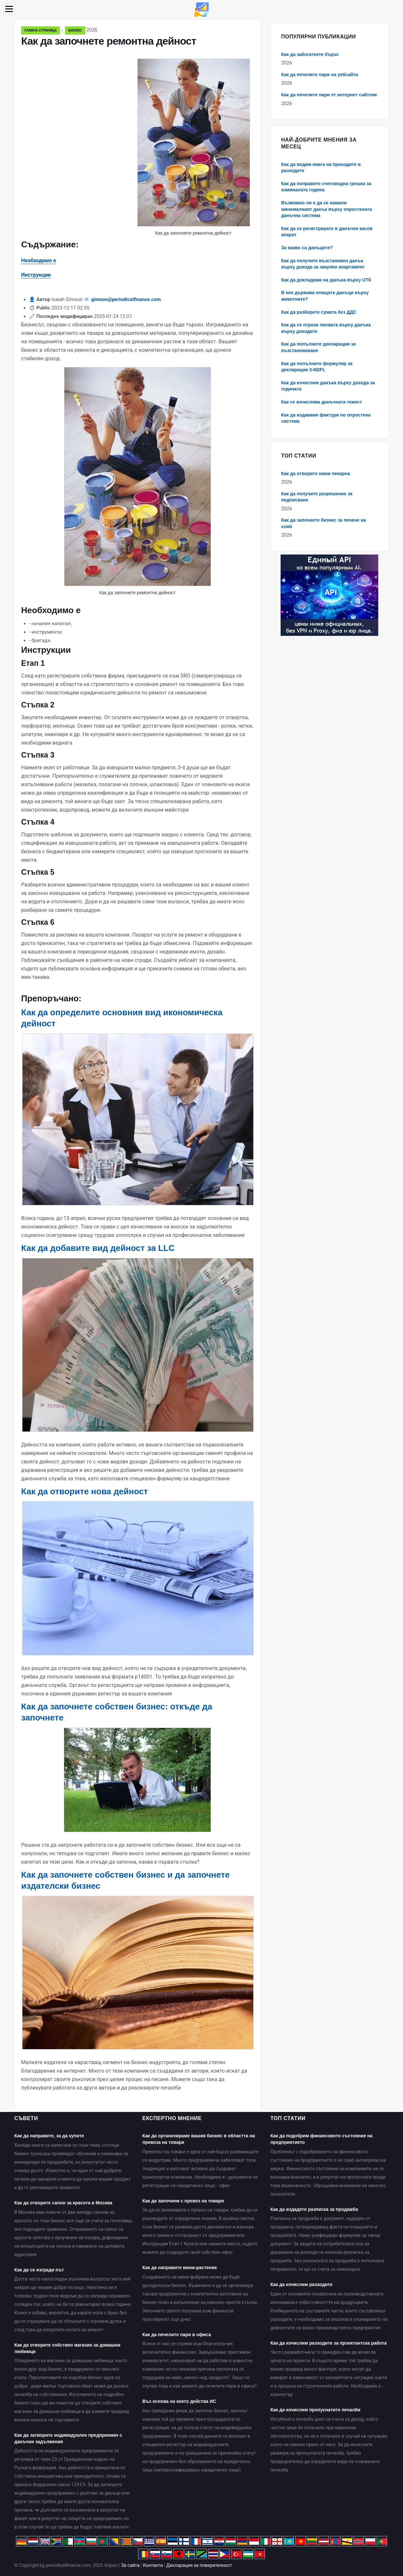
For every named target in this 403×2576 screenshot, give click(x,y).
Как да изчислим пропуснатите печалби (316, 2409)
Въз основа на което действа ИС (179, 2401)
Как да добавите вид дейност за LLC (97, 1248)
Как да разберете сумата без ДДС (318, 312)
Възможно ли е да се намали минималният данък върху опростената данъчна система (326, 209)
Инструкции (36, 275)
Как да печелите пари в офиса (176, 2334)
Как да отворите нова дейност (84, 1491)
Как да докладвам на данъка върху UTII (326, 279)
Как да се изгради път (39, 2269)
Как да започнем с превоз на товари (183, 2200)
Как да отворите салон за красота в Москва (63, 2202)
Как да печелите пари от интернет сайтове (329, 94)
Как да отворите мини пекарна (315, 473)
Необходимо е (38, 260)
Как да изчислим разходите (302, 2284)
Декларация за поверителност (199, 2565)
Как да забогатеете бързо (310, 54)
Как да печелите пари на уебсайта (319, 74)
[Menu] (9, 9)
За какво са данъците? (307, 247)
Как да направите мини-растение (179, 2267)
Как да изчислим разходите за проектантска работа (329, 2343)
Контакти (153, 2565)
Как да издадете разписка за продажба (314, 2209)
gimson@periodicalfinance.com (126, 299)
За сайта (130, 2565)
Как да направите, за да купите (49, 2135)
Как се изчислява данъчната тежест (321, 401)
